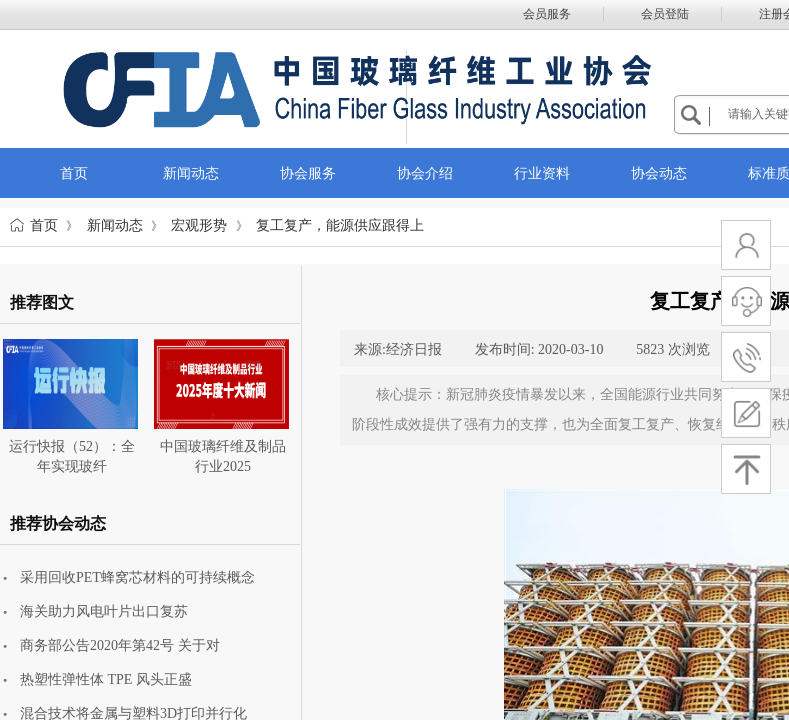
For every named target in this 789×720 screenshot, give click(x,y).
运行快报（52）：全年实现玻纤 (72, 456)
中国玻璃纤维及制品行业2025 (223, 456)
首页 (44, 225)
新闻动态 (115, 225)
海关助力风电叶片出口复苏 (104, 611)
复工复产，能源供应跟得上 (340, 225)
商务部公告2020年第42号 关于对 (120, 645)
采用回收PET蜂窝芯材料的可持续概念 (137, 577)
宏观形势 (199, 225)
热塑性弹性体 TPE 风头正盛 (106, 679)
